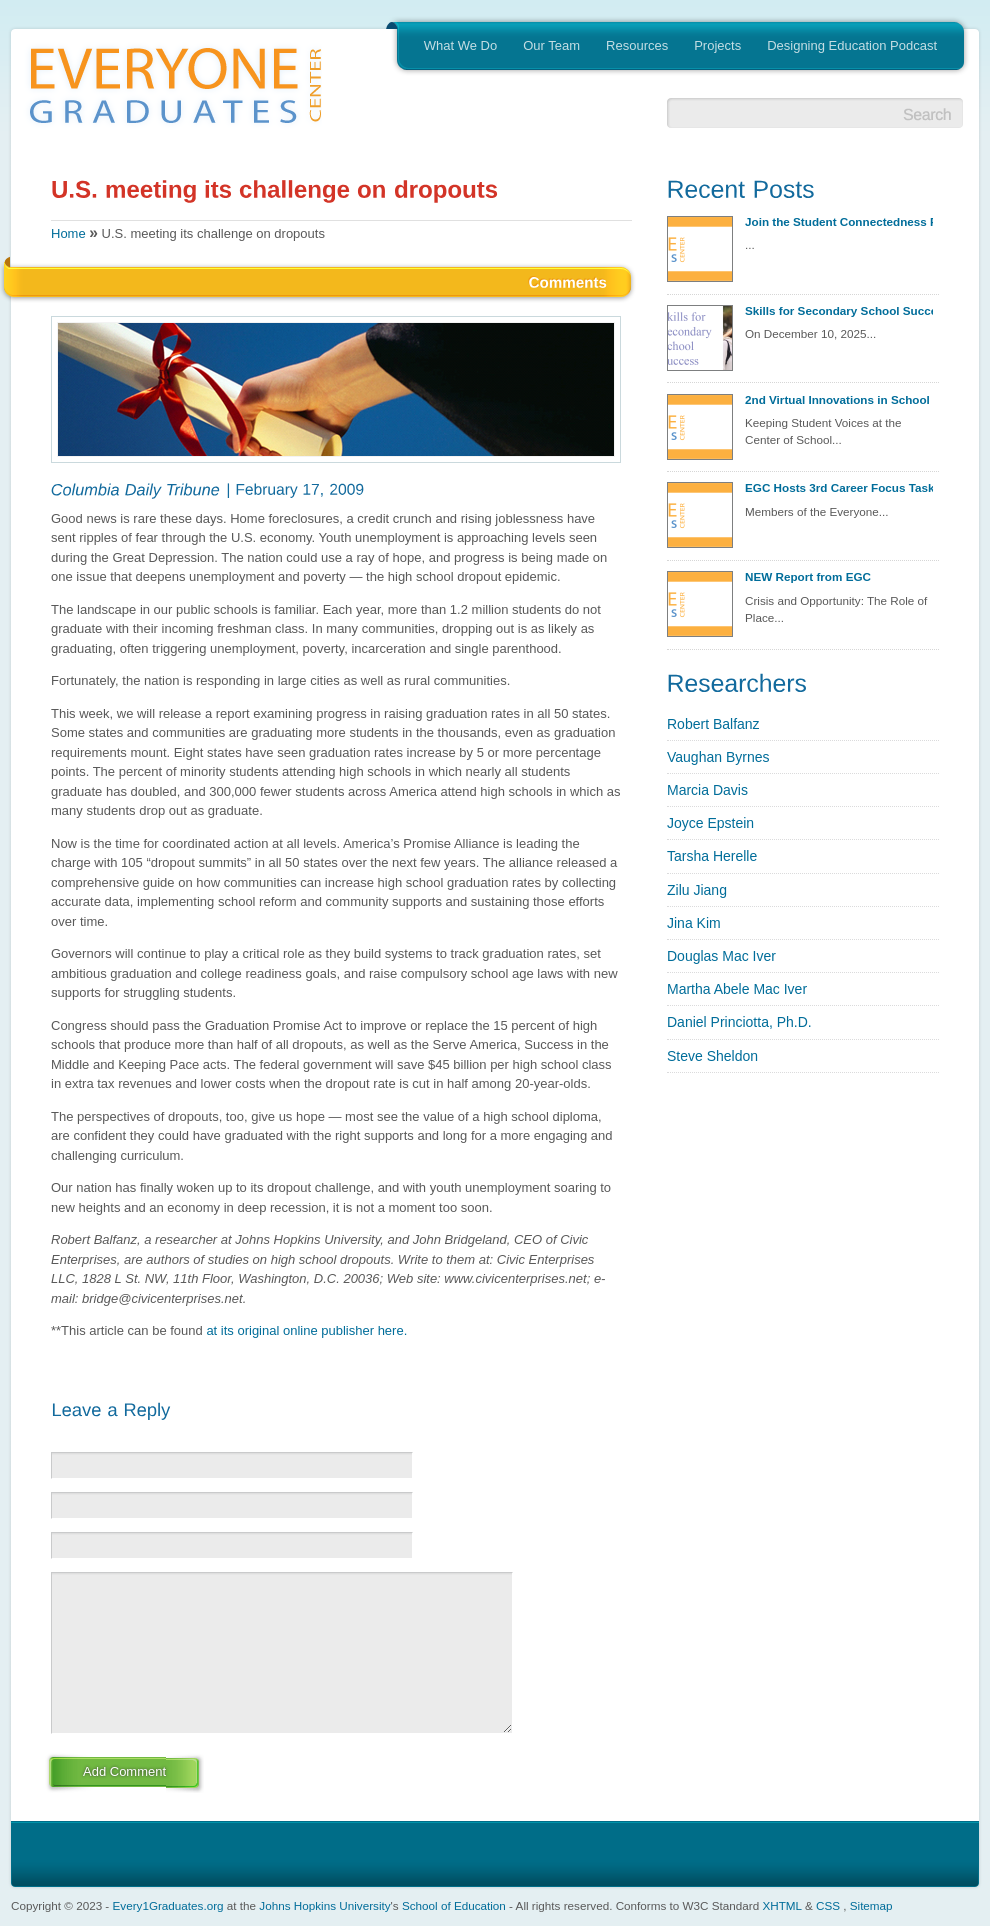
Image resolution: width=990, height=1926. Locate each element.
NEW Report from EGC (808, 576)
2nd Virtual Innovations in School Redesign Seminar (839, 399)
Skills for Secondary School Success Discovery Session (839, 310)
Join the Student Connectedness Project (839, 221)
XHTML (781, 1905)
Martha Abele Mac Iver (737, 989)
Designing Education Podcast (852, 45)
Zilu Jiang (697, 890)
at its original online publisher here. (306, 1330)
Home (68, 233)
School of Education (454, 1905)
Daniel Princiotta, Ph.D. (739, 1022)
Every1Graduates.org (168, 1905)
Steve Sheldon (712, 1056)
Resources (637, 45)
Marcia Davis (707, 790)
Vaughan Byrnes (718, 757)
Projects (717, 45)
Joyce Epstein (710, 823)
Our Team (551, 45)
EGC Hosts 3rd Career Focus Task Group (839, 487)
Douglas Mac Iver (721, 956)
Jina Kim (694, 923)
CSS (828, 1905)
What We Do (460, 45)
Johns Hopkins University (324, 1905)
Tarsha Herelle (712, 856)
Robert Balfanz (713, 724)
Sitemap (871, 1905)
